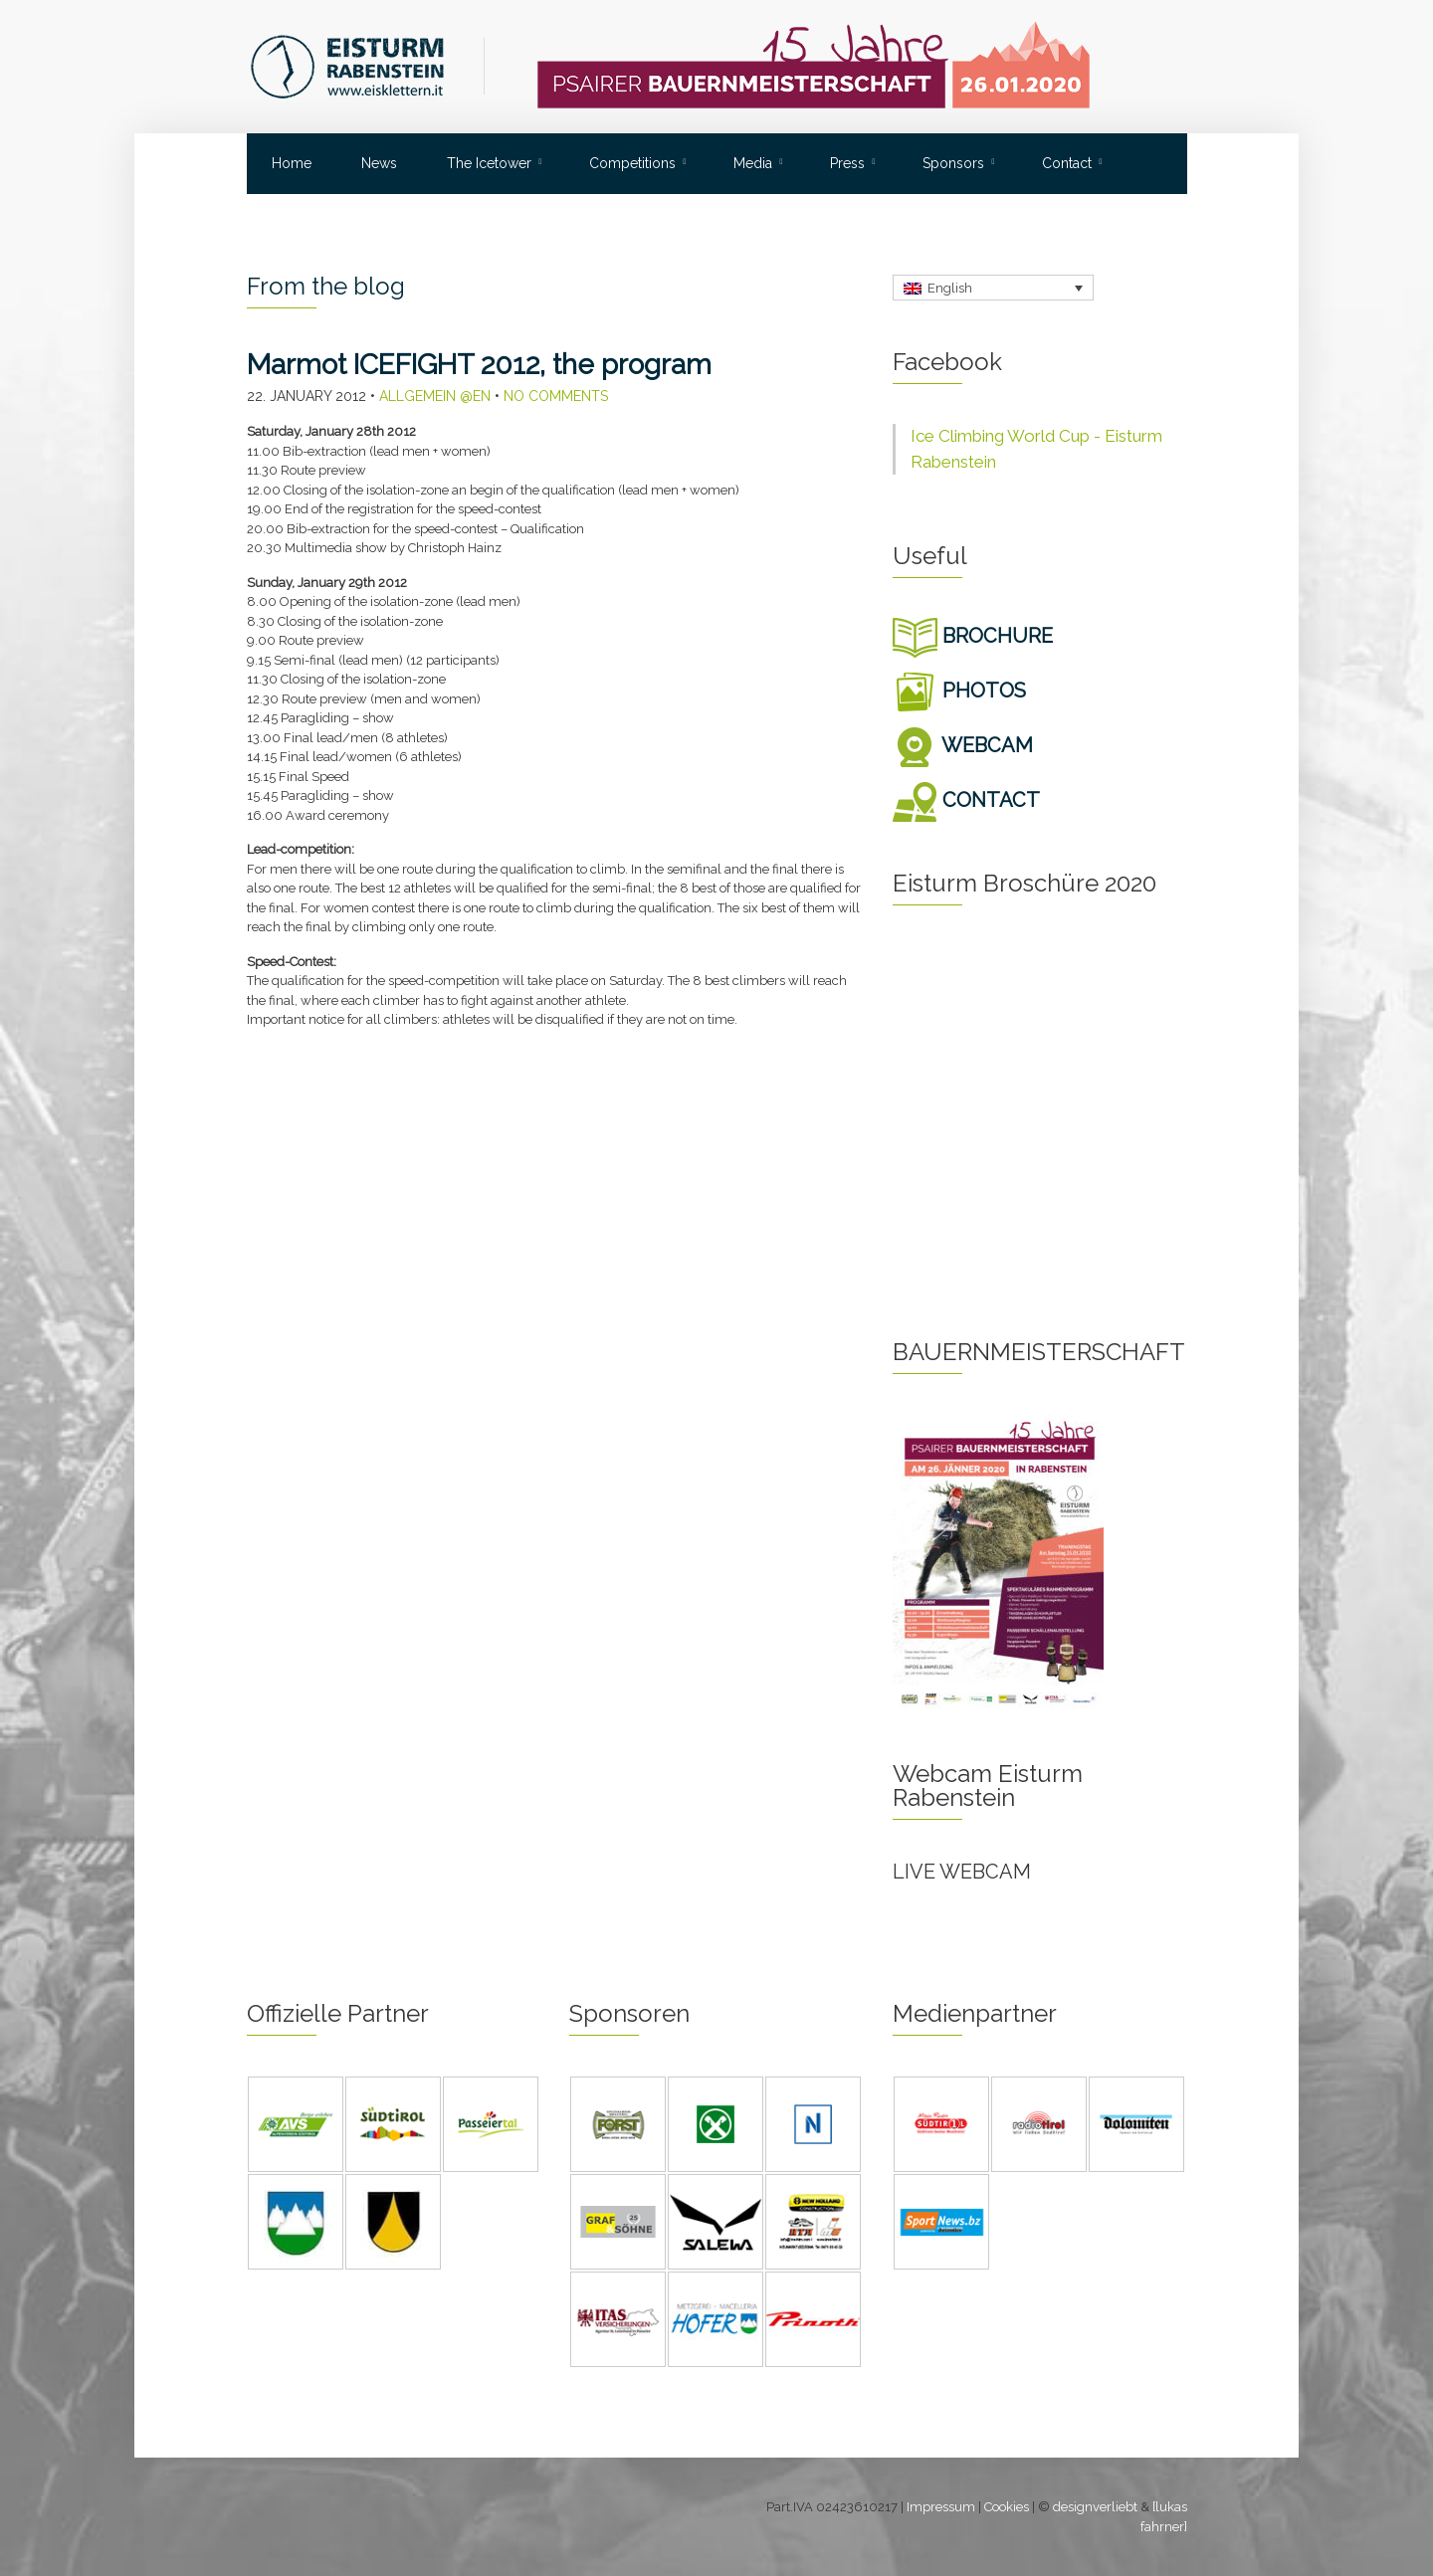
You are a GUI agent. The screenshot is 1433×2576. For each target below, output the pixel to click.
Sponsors (953, 163)
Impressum (941, 2506)
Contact (1067, 163)
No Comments (556, 396)
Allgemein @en (435, 396)
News (379, 163)
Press (847, 163)
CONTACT (966, 800)
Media (752, 163)
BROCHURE (973, 636)
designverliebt (1095, 2506)
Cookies (1006, 2506)
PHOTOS (959, 690)
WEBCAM (963, 745)
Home (291, 163)
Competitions (632, 163)
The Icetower (489, 163)
